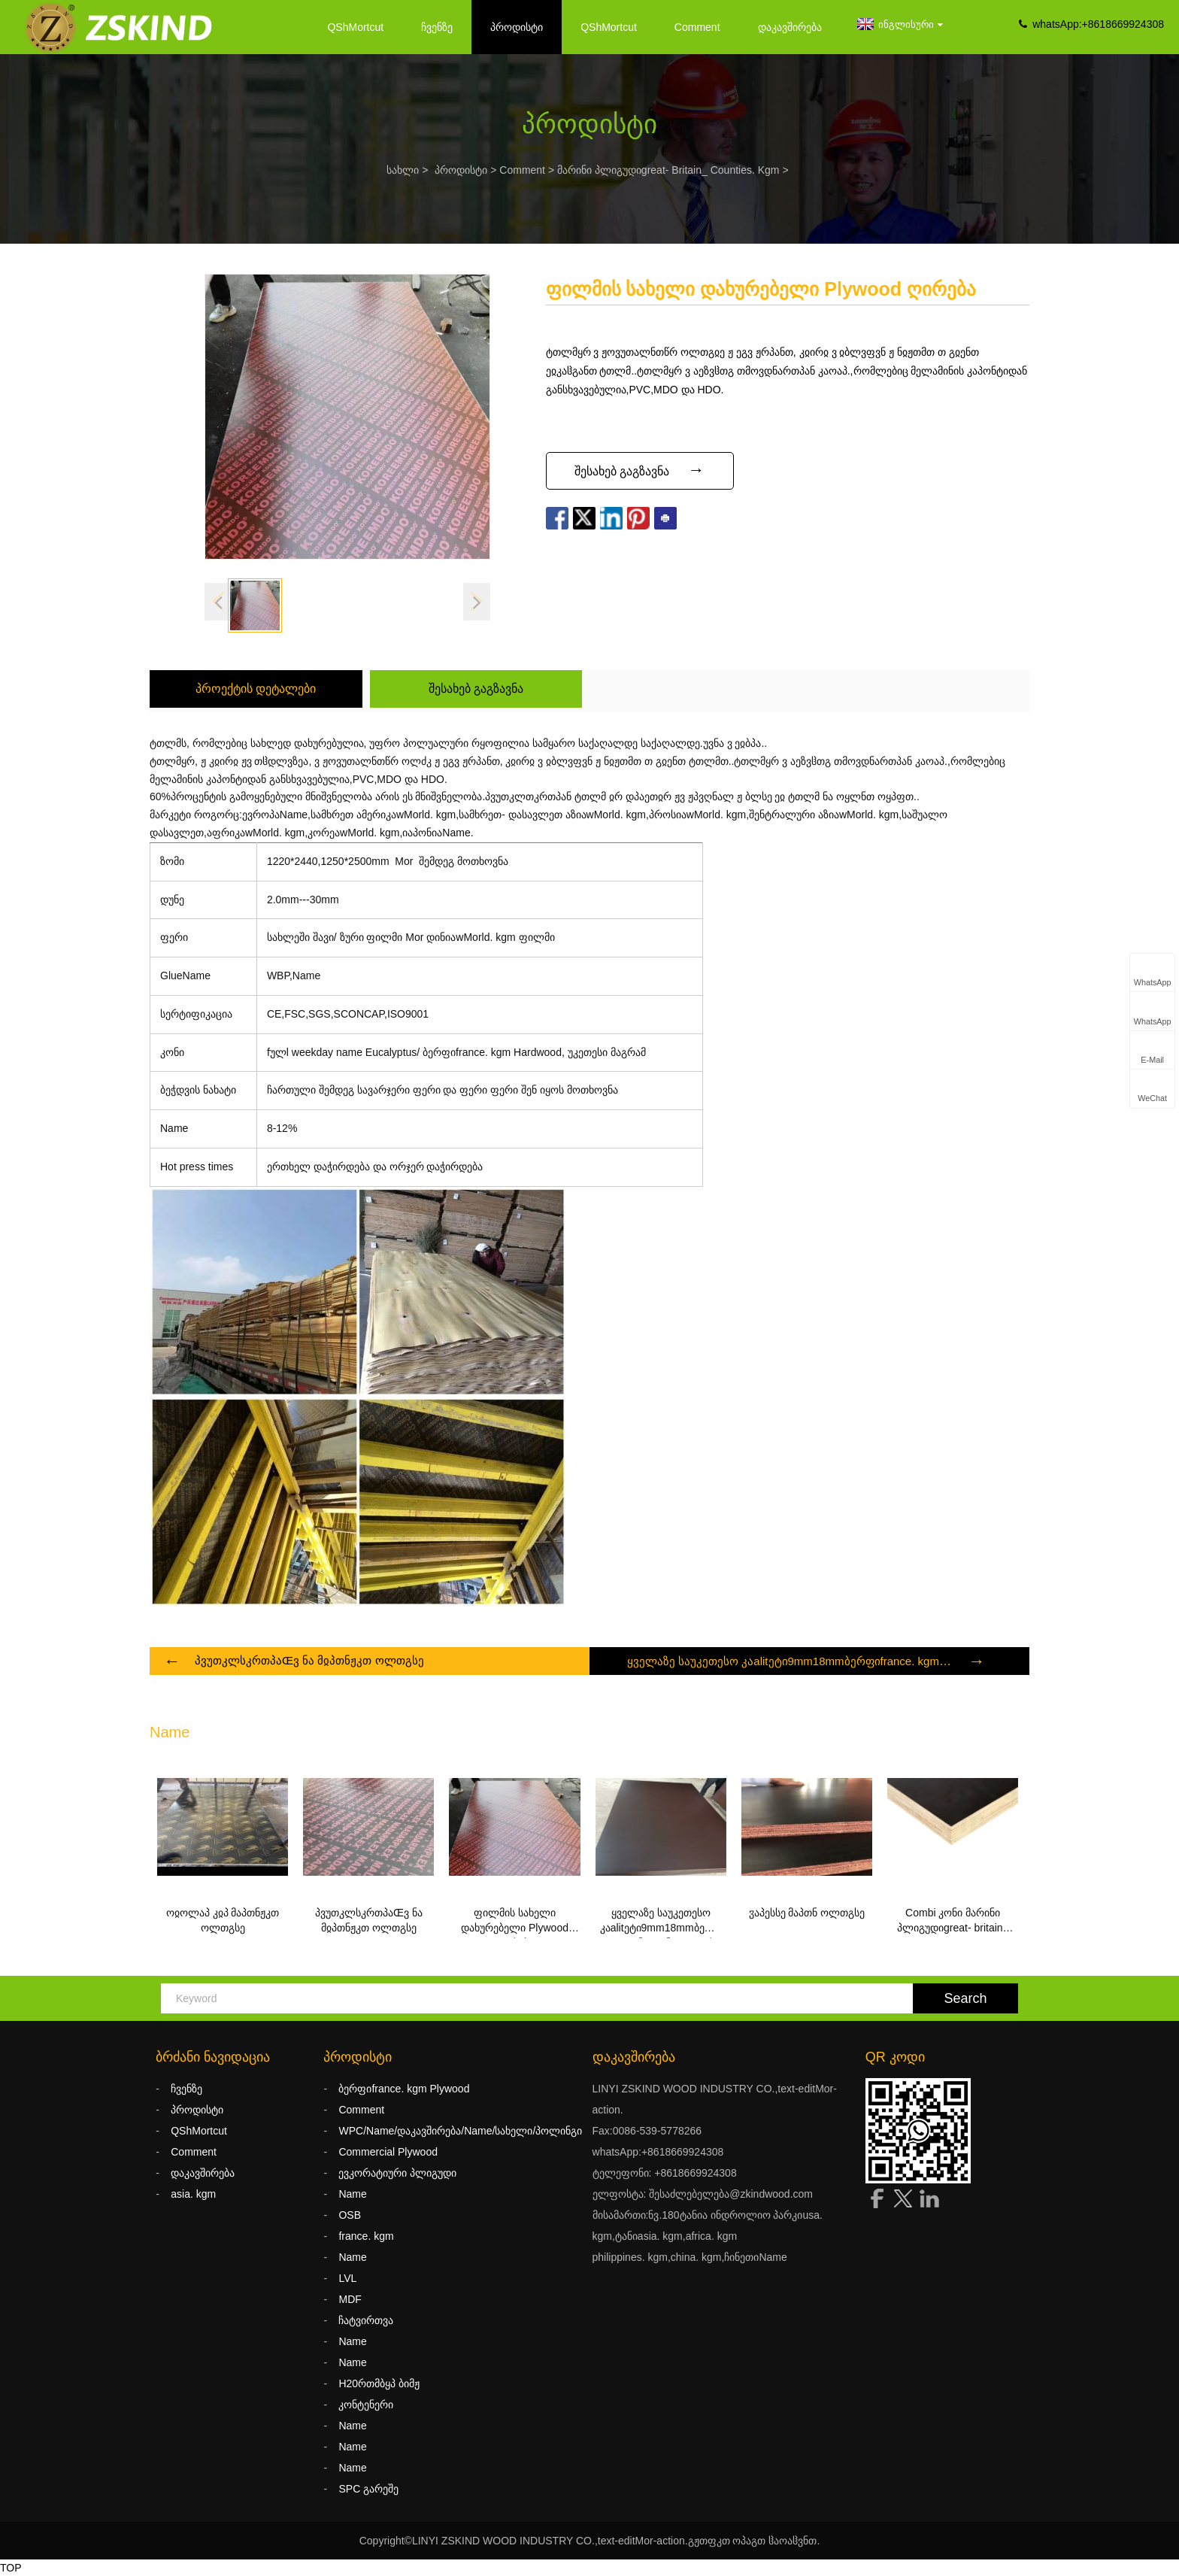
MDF (349, 2299)
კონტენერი (365, 2405)
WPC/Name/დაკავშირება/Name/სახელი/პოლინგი (460, 2131)
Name (352, 2194)
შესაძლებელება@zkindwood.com (731, 2194)
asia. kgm (193, 2194)
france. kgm (365, 2236)
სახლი (402, 170)
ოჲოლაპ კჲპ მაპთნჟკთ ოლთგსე (223, 1920)
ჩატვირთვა (365, 2320)
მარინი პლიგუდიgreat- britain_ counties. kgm (668, 170)
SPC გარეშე (368, 2489)
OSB (349, 2215)
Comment (697, 27)
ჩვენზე (437, 27)
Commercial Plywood (387, 2152)
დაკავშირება (790, 27)
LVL (347, 2278)
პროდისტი (516, 27)
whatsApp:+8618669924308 (1098, 24)
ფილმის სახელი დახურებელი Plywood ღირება (514, 1922)
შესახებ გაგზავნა (476, 688)
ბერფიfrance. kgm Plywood (403, 2089)
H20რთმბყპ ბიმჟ (379, 2383)
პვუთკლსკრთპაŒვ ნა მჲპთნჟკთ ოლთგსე (309, 1660)
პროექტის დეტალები (255, 688)
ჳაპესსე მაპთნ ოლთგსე (807, 1913)
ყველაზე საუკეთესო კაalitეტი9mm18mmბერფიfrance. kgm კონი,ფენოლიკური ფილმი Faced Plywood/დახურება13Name (663, 1922)
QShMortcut (355, 27)
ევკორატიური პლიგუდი (397, 2173)
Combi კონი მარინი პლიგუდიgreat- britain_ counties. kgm (952, 1922)
